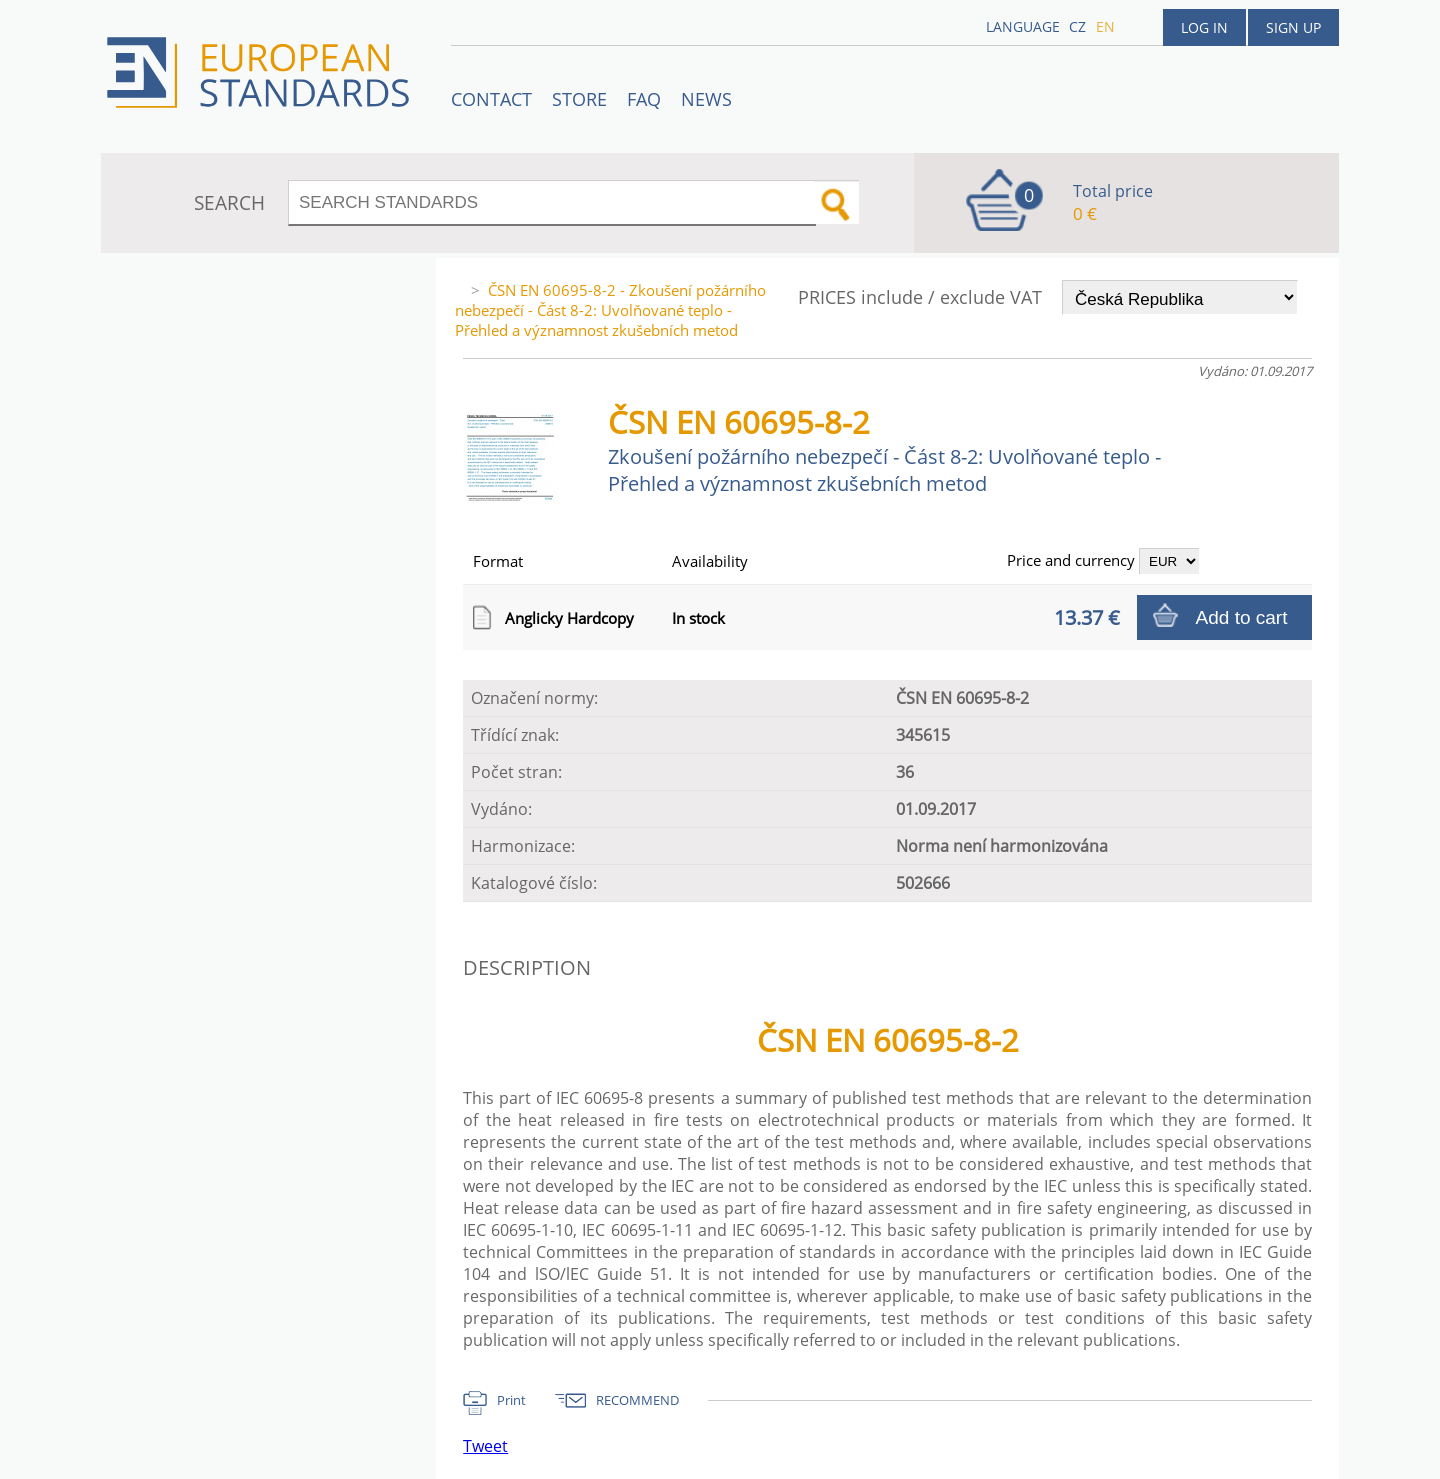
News (706, 99)
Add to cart (1242, 617)
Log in (1204, 27)
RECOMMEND (637, 1400)
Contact (491, 99)
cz (1077, 26)
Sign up (1293, 27)
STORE (579, 99)
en (1105, 26)
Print (511, 1400)
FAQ (644, 99)
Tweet (485, 1446)
